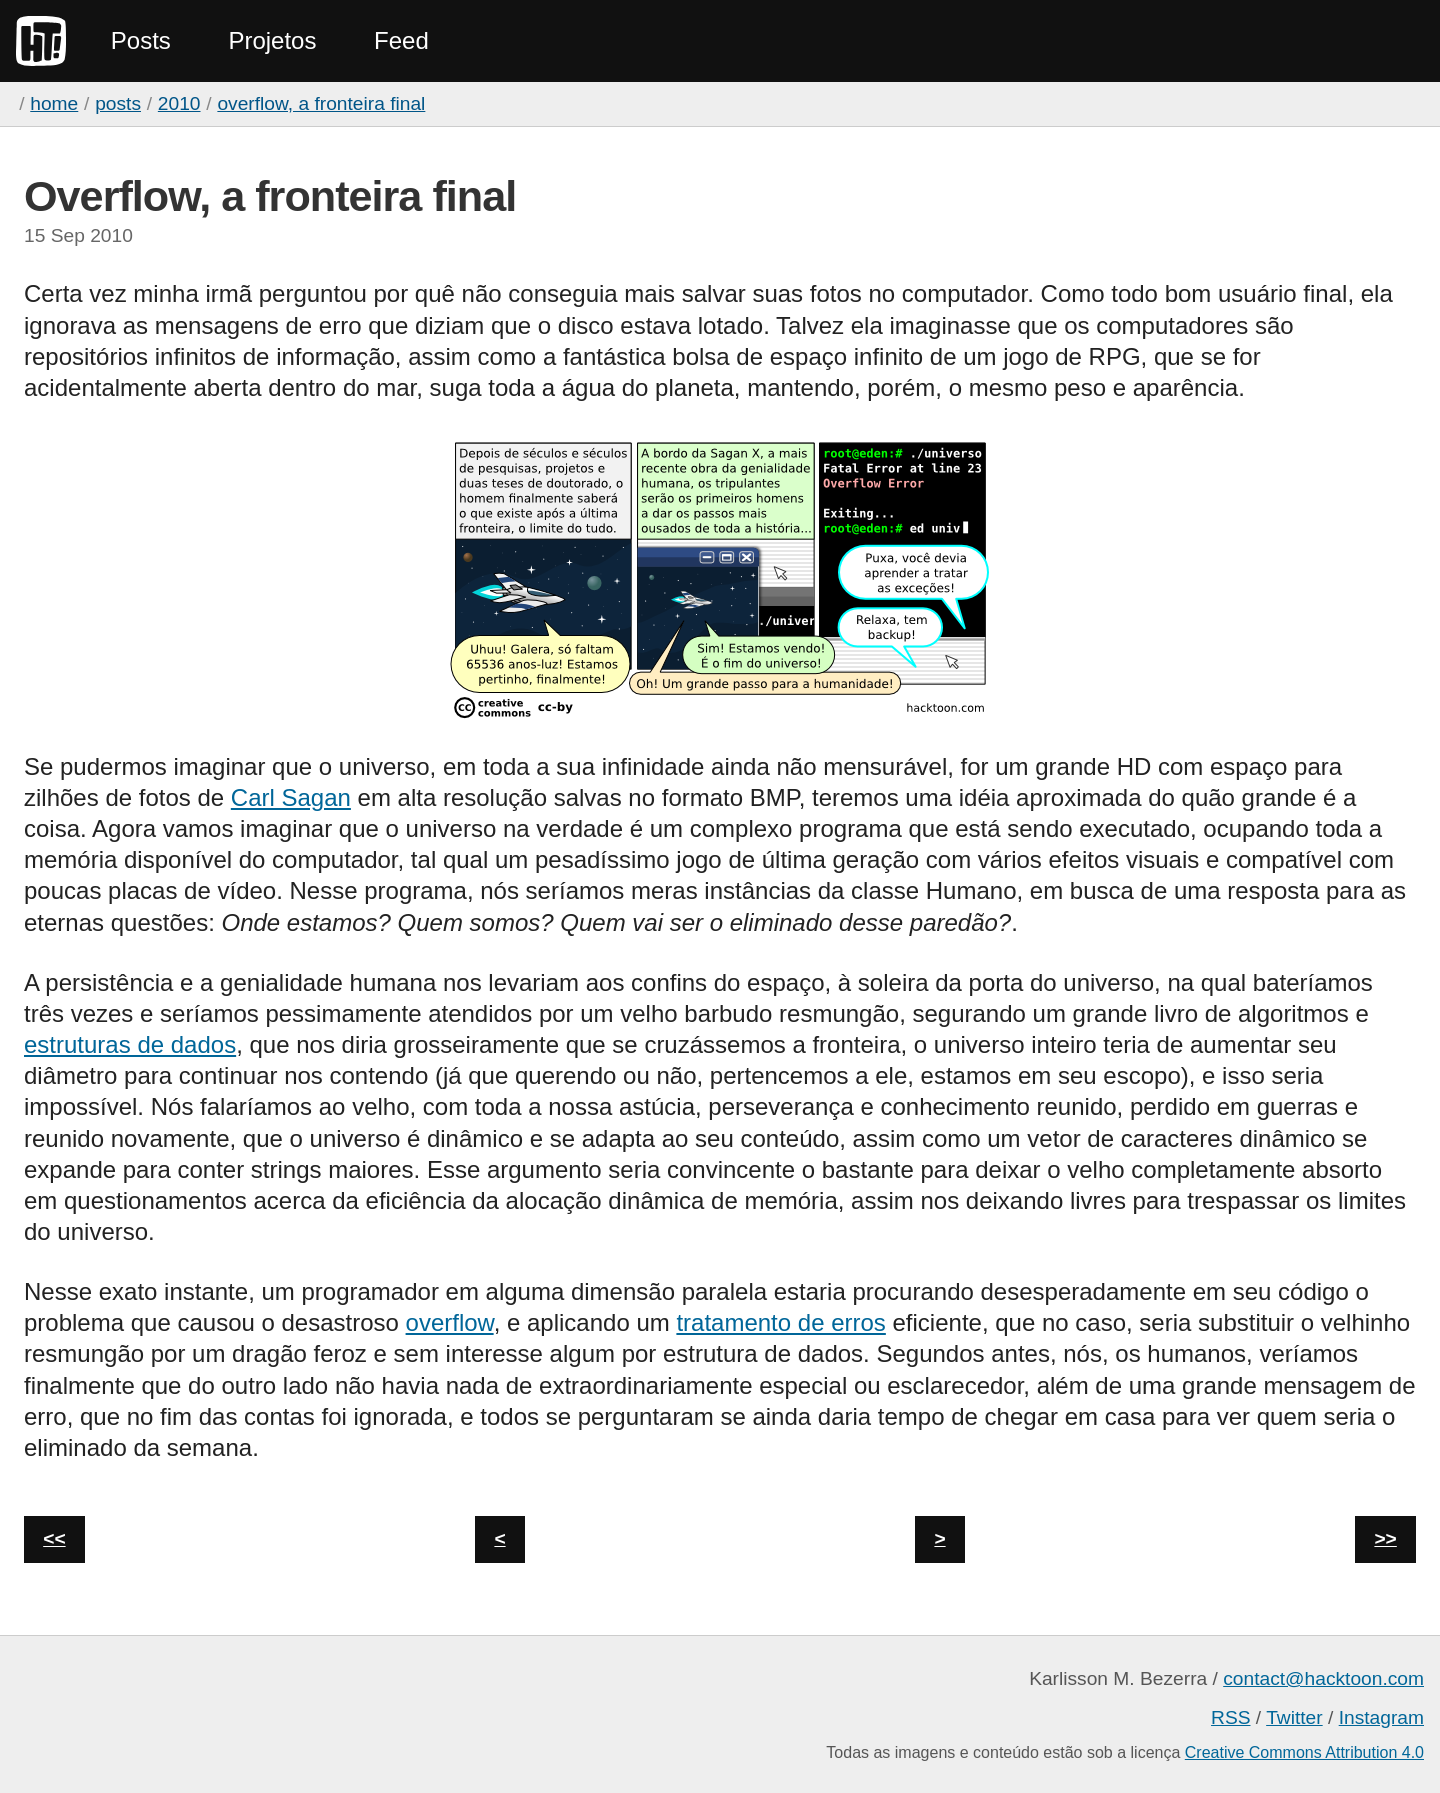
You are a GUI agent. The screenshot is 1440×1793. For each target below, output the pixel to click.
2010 (179, 103)
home (54, 103)
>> (1385, 1538)
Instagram (1381, 1717)
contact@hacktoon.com (1323, 1678)
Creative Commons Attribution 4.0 (1304, 1752)
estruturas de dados (130, 1044)
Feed (401, 40)
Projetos (272, 40)
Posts (141, 40)
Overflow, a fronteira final (321, 103)
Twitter (1294, 1717)
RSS (1230, 1717)
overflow (450, 1322)
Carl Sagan (291, 797)
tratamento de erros (780, 1322)
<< (54, 1538)
